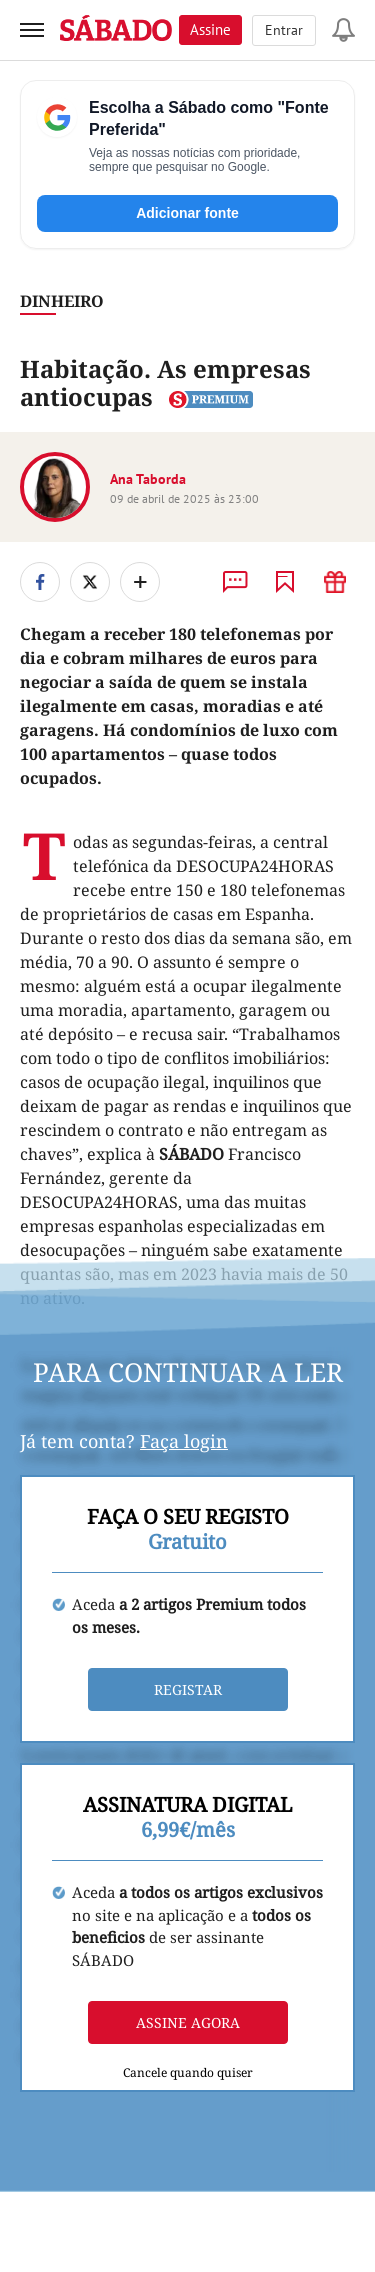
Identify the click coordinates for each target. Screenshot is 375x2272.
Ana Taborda (148, 479)
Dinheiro (62, 301)
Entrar (284, 30)
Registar (188, 1689)
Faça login (184, 1441)
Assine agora (188, 2022)
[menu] (32, 30)
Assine (210, 29)
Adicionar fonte (187, 213)
